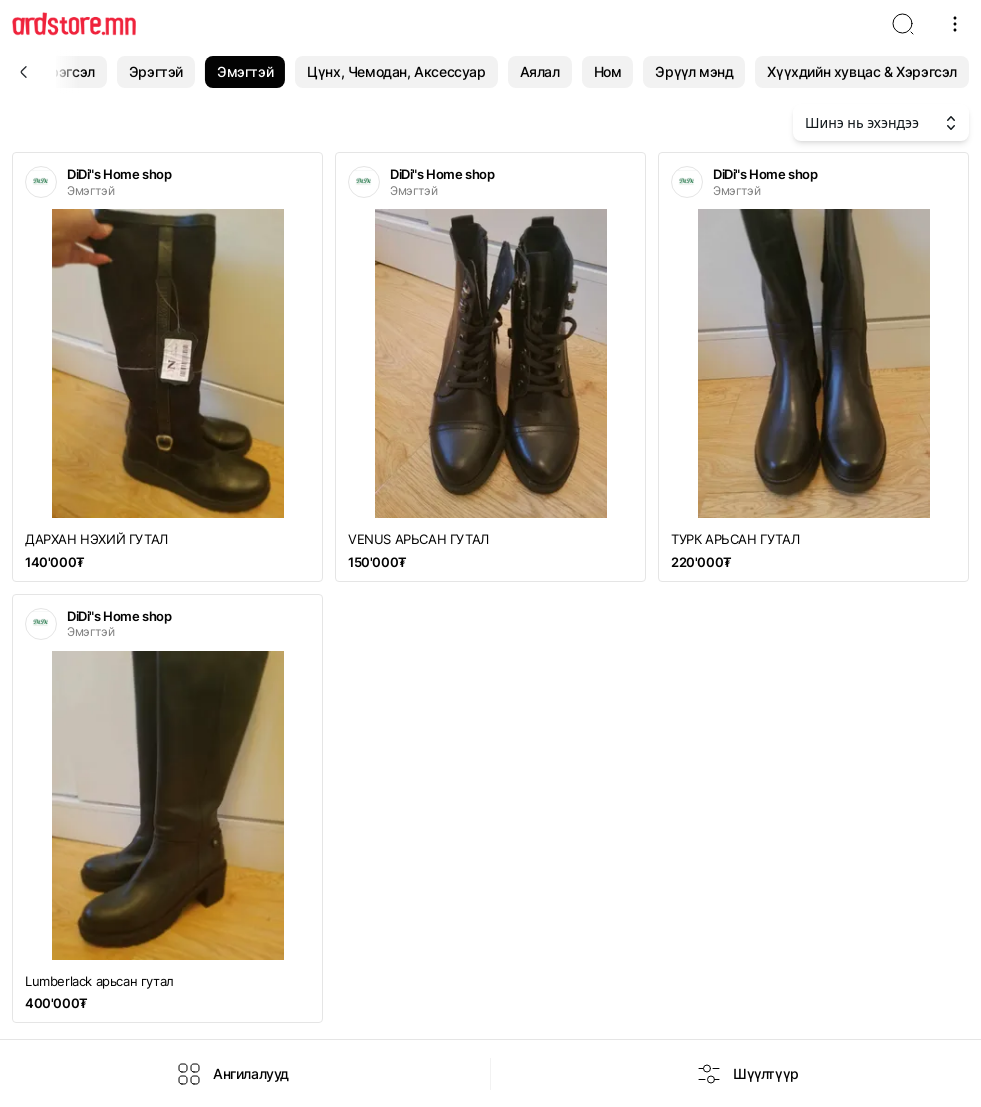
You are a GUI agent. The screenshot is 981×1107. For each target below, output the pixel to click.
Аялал (540, 71)
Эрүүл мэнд (694, 71)
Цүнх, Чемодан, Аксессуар (396, 71)
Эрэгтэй (156, 71)
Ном (608, 71)
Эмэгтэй (245, 71)
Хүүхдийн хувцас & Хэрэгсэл (862, 71)
